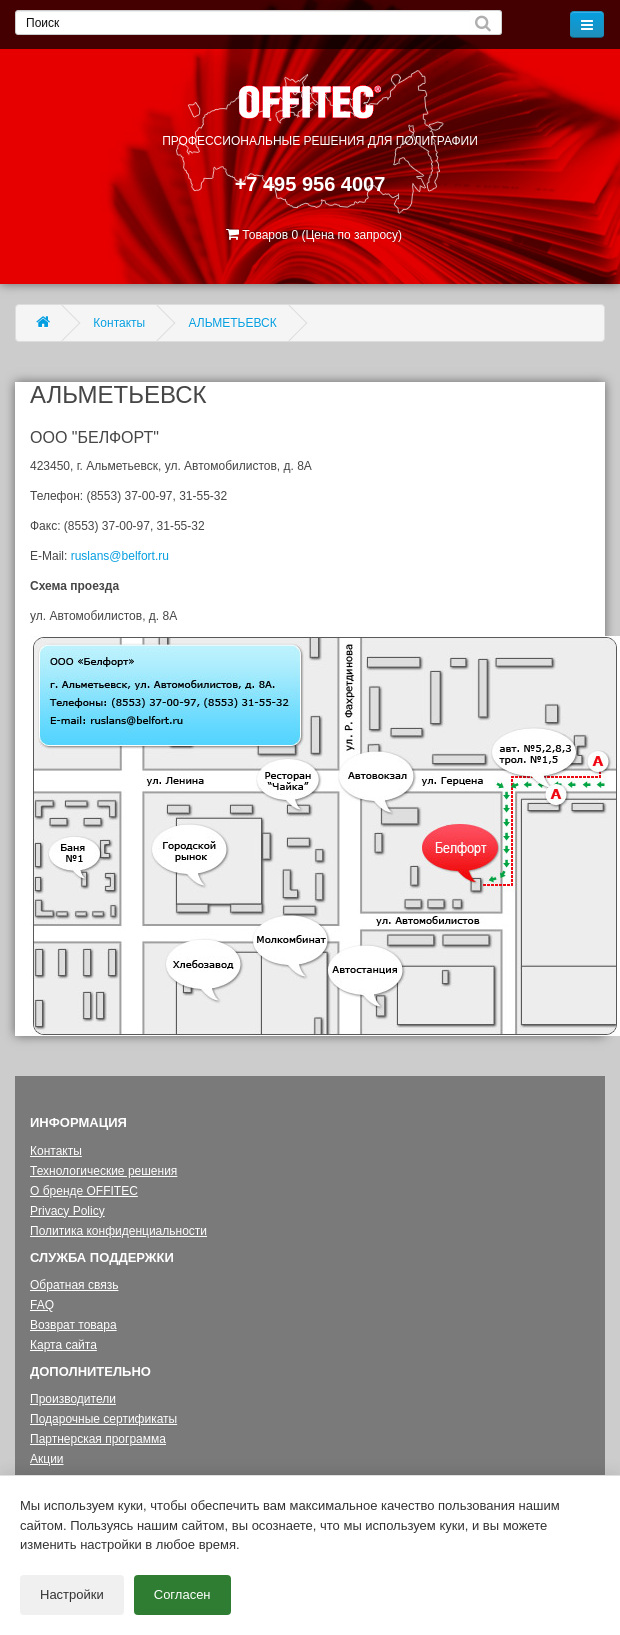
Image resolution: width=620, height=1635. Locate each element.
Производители (73, 1399)
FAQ (42, 1305)
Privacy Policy (67, 1211)
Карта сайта (63, 1345)
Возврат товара (73, 1325)
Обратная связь (74, 1285)
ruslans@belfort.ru (120, 556)
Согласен (182, 1594)
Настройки (72, 1594)
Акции (47, 1459)
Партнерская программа (98, 1439)
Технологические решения (103, 1171)
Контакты (119, 323)
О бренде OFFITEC (84, 1191)
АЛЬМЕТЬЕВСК (233, 323)
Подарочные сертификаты (103, 1419)
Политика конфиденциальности (118, 1231)
